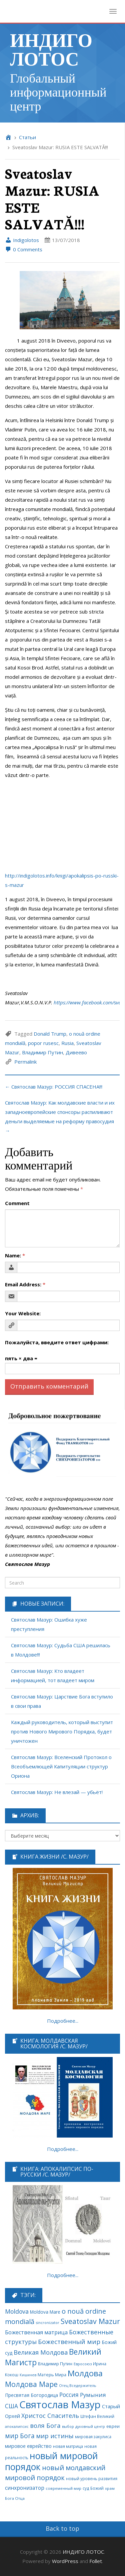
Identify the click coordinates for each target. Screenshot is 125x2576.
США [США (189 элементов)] (11, 2406)
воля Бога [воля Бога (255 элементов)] (45, 2425)
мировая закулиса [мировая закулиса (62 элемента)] (93, 2436)
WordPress (65, 2561)
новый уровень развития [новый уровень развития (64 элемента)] (91, 2478)
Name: (15, 1255)
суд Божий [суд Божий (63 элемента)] (93, 2488)
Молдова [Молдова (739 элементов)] (85, 2373)
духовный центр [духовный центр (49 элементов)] (90, 2426)
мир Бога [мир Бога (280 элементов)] (20, 2436)
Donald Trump (50, 1033)
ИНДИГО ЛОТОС (51, 49)
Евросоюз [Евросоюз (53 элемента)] (83, 2363)
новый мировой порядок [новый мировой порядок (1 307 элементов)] (51, 2461)
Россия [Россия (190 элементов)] (69, 2395)
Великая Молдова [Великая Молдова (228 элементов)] (41, 2352)
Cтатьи (27, 137)
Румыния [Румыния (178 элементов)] (93, 2395)
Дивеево (76, 1052)
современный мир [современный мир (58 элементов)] (63, 2488)
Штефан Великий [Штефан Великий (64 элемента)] (97, 2416)
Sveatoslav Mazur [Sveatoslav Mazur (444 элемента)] (90, 2321)
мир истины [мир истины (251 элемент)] (55, 2436)
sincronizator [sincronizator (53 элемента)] (47, 2322)
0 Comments (23, 249)
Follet (95, 2561)
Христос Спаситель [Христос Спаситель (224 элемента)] (50, 2416)
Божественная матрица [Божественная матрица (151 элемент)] (36, 2332)
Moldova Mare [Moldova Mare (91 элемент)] (45, 2312)
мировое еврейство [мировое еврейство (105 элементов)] (28, 2446)
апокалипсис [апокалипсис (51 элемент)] (17, 2426)
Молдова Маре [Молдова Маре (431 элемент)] (31, 2384)
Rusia (67, 1043)
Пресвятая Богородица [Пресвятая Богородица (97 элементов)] (31, 2395)
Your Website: (23, 1313)
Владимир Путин (42, 1052)
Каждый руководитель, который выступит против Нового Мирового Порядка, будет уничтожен (62, 1731)
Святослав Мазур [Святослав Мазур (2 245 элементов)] (60, 2404)
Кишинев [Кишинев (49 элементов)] (28, 2375)
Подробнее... (62, 2020)
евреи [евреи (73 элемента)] (113, 2426)
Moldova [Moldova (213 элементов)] (17, 2311)
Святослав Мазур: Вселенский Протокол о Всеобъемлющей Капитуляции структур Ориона (61, 1766)
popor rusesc (43, 1043)
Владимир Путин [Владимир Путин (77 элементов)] (55, 2364)
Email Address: (25, 1284)
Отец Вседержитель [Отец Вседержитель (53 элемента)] (77, 2385)
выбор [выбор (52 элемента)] (68, 2426)
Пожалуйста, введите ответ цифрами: (57, 1342)
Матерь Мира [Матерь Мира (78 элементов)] (52, 2375)
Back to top (62, 2528)
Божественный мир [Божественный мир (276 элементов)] (69, 2341)
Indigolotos (22, 240)
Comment (17, 1203)
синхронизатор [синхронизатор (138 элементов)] (24, 2487)
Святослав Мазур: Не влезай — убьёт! (57, 1792)
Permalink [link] (25, 1061)
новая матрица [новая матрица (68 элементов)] (68, 2446)
